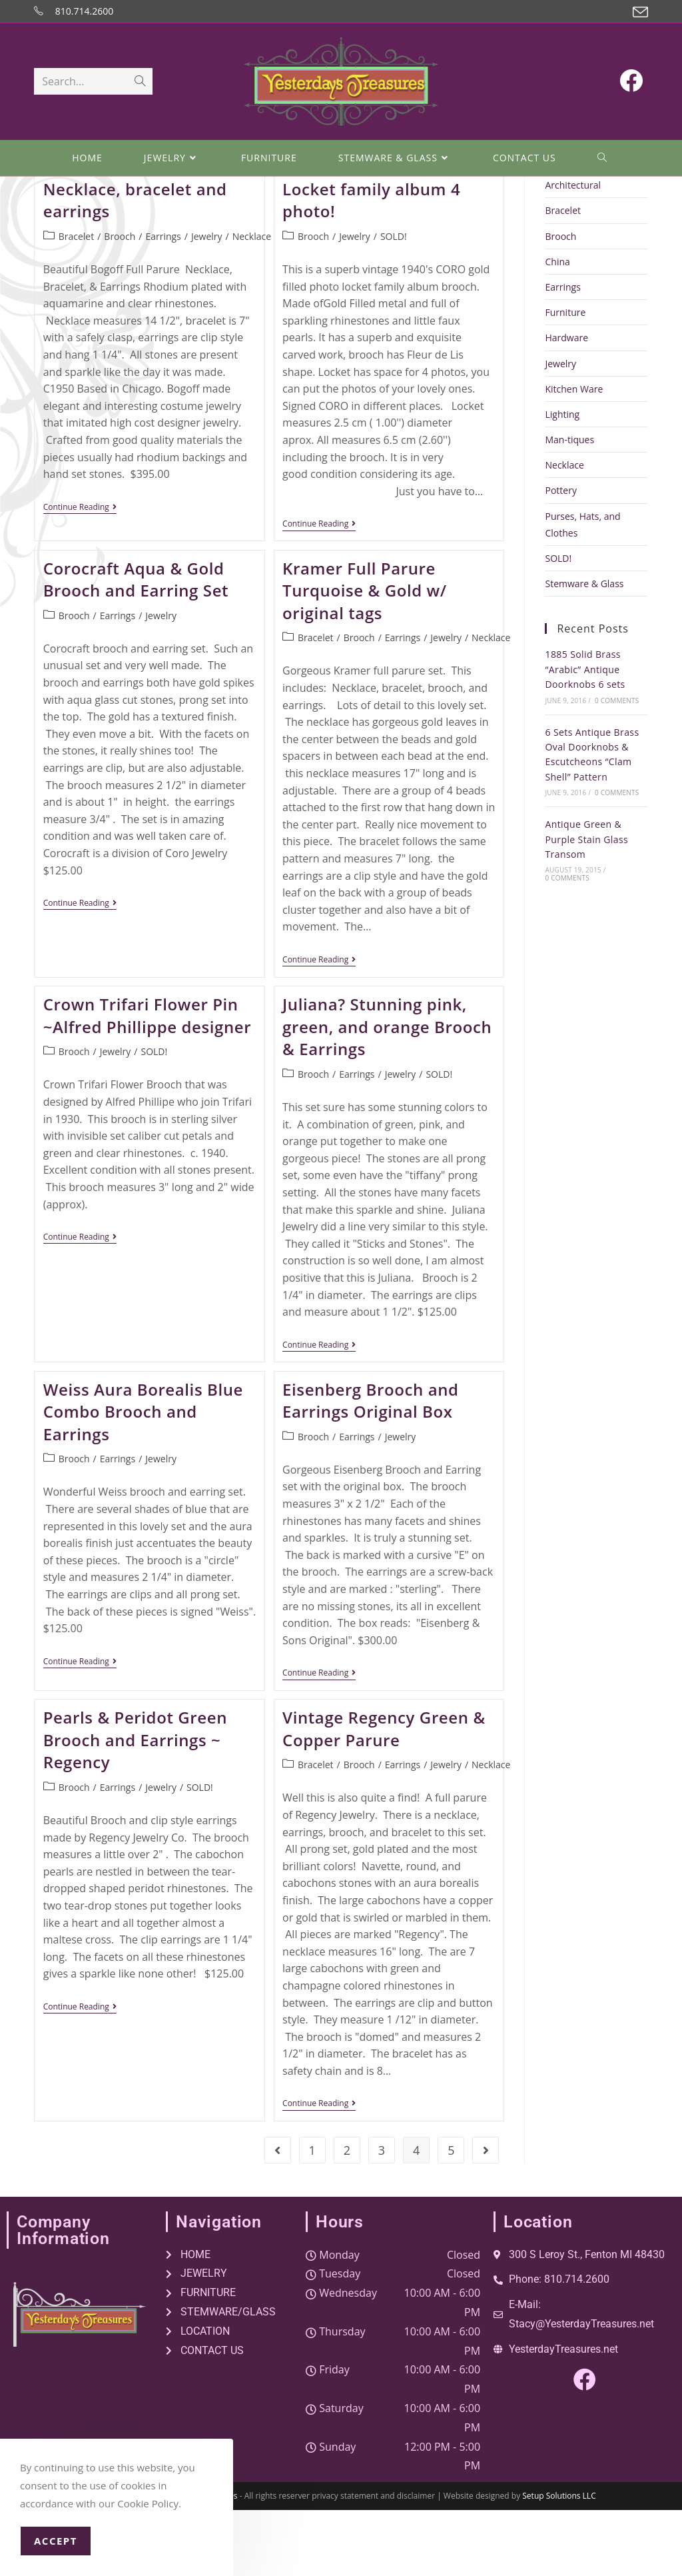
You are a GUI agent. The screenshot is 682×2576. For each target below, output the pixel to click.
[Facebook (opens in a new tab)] (631, 82)
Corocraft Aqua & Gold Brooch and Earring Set (135, 645)
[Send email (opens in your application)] (638, 12)
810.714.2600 (84, 11)
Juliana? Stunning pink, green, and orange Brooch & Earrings (387, 1092)
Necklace (251, 302)
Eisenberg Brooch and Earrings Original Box (370, 1466)
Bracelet (77, 302)
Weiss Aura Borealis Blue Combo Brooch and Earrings (143, 1477)
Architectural (573, 251)
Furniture (565, 378)
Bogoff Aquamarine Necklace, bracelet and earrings (135, 254)
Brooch (119, 302)
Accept (55, 2540)
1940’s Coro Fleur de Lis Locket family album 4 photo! (377, 254)
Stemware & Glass (584, 649)
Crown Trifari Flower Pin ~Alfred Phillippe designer (147, 1081)
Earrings (162, 302)
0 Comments (617, 766)
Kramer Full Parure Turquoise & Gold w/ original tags (364, 656)
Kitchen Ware (574, 455)
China (557, 327)
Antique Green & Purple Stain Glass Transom (586, 905)
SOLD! (393, 302)
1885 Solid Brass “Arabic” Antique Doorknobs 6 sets (585, 735)
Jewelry (206, 302)
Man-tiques (569, 505)
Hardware (566, 403)
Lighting (562, 480)
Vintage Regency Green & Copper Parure (384, 1794)
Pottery (560, 556)
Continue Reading (80, 574)
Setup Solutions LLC (558, 2561)
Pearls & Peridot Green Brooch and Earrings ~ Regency (135, 1805)
